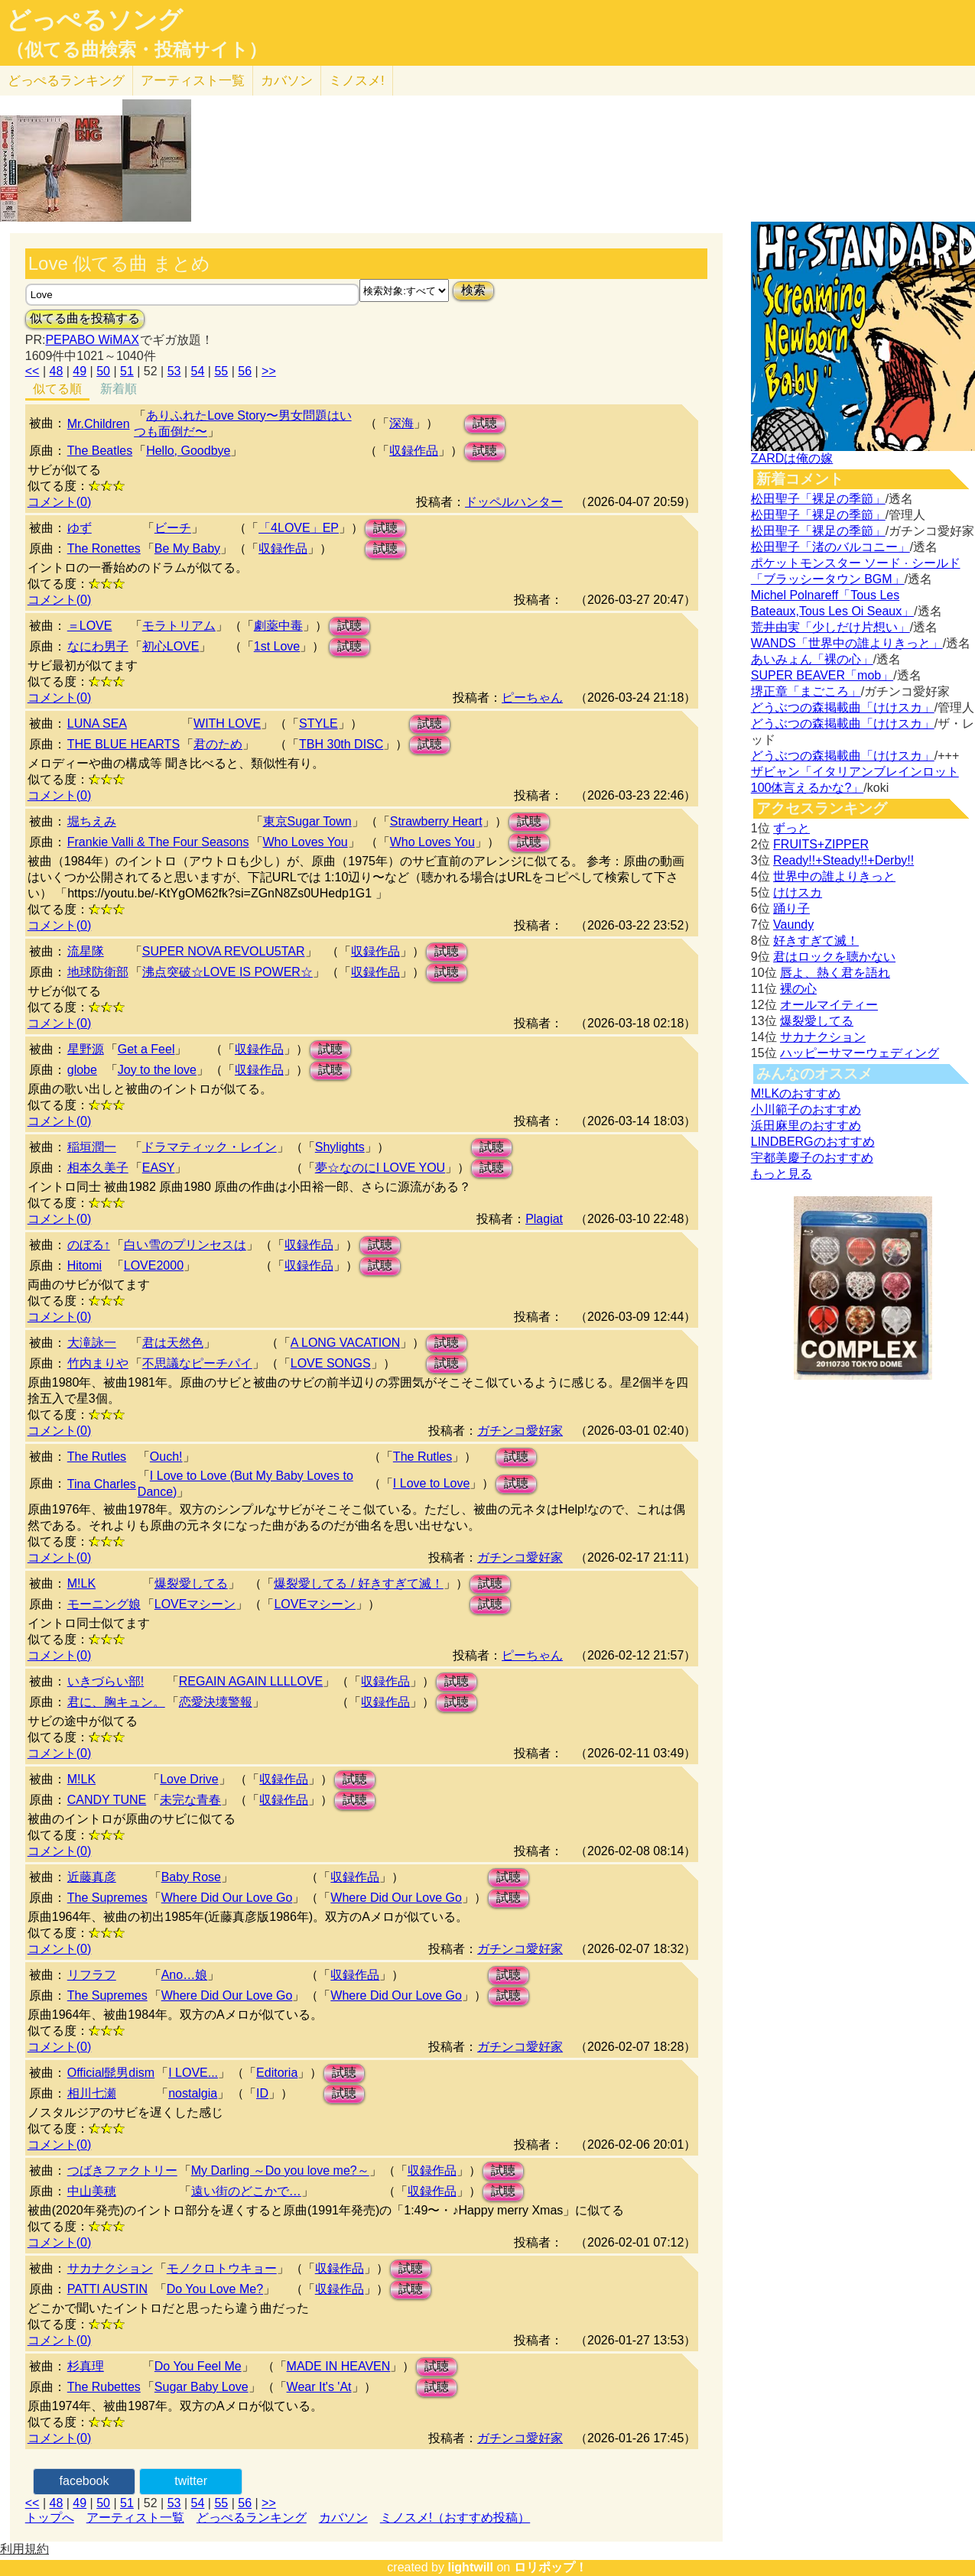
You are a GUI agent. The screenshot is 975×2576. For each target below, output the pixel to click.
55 (221, 371)
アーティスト (193, 80)
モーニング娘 (104, 1604)
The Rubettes (104, 2386)
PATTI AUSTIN (107, 2288)
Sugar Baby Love (201, 2386)
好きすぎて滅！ (816, 940)
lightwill (470, 2567)
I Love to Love (431, 1483)
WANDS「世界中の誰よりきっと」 (847, 643)
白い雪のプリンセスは (185, 1244)
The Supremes (107, 1897)
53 (174, 371)
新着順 (118, 388)
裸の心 (798, 988)
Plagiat (544, 1218)
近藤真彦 (91, 1876)
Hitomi (84, 1265)
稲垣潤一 (91, 1146)
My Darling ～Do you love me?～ (280, 2170)
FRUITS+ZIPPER (821, 844)
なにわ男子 (97, 646)
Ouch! (166, 1456)
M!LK (81, 1583)
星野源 (85, 1049)
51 (127, 371)
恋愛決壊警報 (215, 1701)
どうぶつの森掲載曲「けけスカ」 (842, 707)
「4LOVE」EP (298, 527)
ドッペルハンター (514, 501)
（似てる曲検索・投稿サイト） (136, 50)
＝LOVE (89, 625)
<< (32, 371)
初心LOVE (171, 646)
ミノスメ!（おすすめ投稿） (455, 2517)
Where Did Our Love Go (227, 1897)
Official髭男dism (110, 2072)
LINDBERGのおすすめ (813, 1141)
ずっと (791, 828)
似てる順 (57, 388)
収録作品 (413, 450)
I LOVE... (193, 2072)
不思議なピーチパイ (197, 1363)
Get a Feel (146, 1049)
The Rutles (96, 1456)
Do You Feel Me (198, 2366)
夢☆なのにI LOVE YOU (380, 1167)
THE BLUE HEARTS (123, 744)
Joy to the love (157, 1069)
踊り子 (791, 908)
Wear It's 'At (319, 2386)
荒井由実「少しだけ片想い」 (830, 627)
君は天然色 (172, 1342)
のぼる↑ (88, 1244)
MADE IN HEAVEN (339, 2366)
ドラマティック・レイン (209, 1146)
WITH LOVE (227, 723)
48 (56, 371)
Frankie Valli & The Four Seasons (158, 841)
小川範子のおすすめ (806, 1109)
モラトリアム (179, 625)
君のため (217, 744)
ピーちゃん (532, 697)
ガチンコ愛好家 (520, 1430)
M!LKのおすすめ (795, 1093)
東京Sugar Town (307, 821)
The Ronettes (104, 548)
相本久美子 (97, 1167)
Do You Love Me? (215, 2288)
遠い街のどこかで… (246, 2191)
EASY (158, 1167)
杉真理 (85, 2366)
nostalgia (192, 2093)
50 (103, 371)
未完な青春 (190, 1799)
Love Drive (189, 1779)
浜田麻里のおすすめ (806, 1125)
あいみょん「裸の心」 (812, 659)
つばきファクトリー (122, 2170)
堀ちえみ (91, 821)
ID (262, 2093)
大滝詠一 (91, 1342)
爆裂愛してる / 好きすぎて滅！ (358, 1583)
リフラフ (91, 1974)
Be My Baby (187, 548)
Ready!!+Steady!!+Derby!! (843, 860)
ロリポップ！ (550, 2567)
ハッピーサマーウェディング (859, 1052)
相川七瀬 (91, 2093)
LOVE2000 (154, 1265)
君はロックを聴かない (834, 956)
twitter (190, 2480)
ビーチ (172, 527)
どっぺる (66, 80)
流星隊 (85, 951)
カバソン (287, 80)
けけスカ (797, 892)
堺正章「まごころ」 (806, 691)
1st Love (277, 646)
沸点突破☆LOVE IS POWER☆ (227, 971)
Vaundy (793, 924)
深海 (401, 423)
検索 (473, 290)
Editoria (276, 2072)
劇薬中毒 (278, 625)
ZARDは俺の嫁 (792, 458)
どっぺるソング (94, 20)
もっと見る (781, 1173)
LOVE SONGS (331, 1363)
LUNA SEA (97, 723)
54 (198, 371)
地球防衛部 (97, 971)
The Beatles (99, 450)
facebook (84, 2480)
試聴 (485, 423)
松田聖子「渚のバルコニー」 (830, 546)
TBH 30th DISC (341, 744)
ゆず (79, 527)
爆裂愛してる (191, 1583)
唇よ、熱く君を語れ (835, 972)
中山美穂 (91, 2191)
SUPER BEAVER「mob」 (822, 675)
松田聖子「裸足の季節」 (818, 498)
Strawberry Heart (436, 821)
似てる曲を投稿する (85, 318)
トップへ (49, 2517)
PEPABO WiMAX (91, 339)
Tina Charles (101, 1484)
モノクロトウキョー (222, 2268)
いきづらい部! (105, 1681)
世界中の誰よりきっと (834, 876)
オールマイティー (829, 1004)
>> (269, 371)
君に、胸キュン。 (116, 1701)
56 (245, 371)
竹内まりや (97, 1363)
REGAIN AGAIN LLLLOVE (251, 1681)
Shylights (340, 1146)
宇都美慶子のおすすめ (812, 1157)
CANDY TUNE (106, 1799)
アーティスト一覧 (135, 2517)
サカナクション (110, 2268)
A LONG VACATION (345, 1342)
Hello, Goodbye (188, 450)
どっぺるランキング (252, 2517)
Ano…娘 (184, 1974)
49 (79, 371)
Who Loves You (305, 841)
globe (82, 1069)
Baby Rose (191, 1876)
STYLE (318, 723)
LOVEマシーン (195, 1604)
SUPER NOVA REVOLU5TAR (223, 951)
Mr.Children (98, 423)
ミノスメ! (357, 80)
